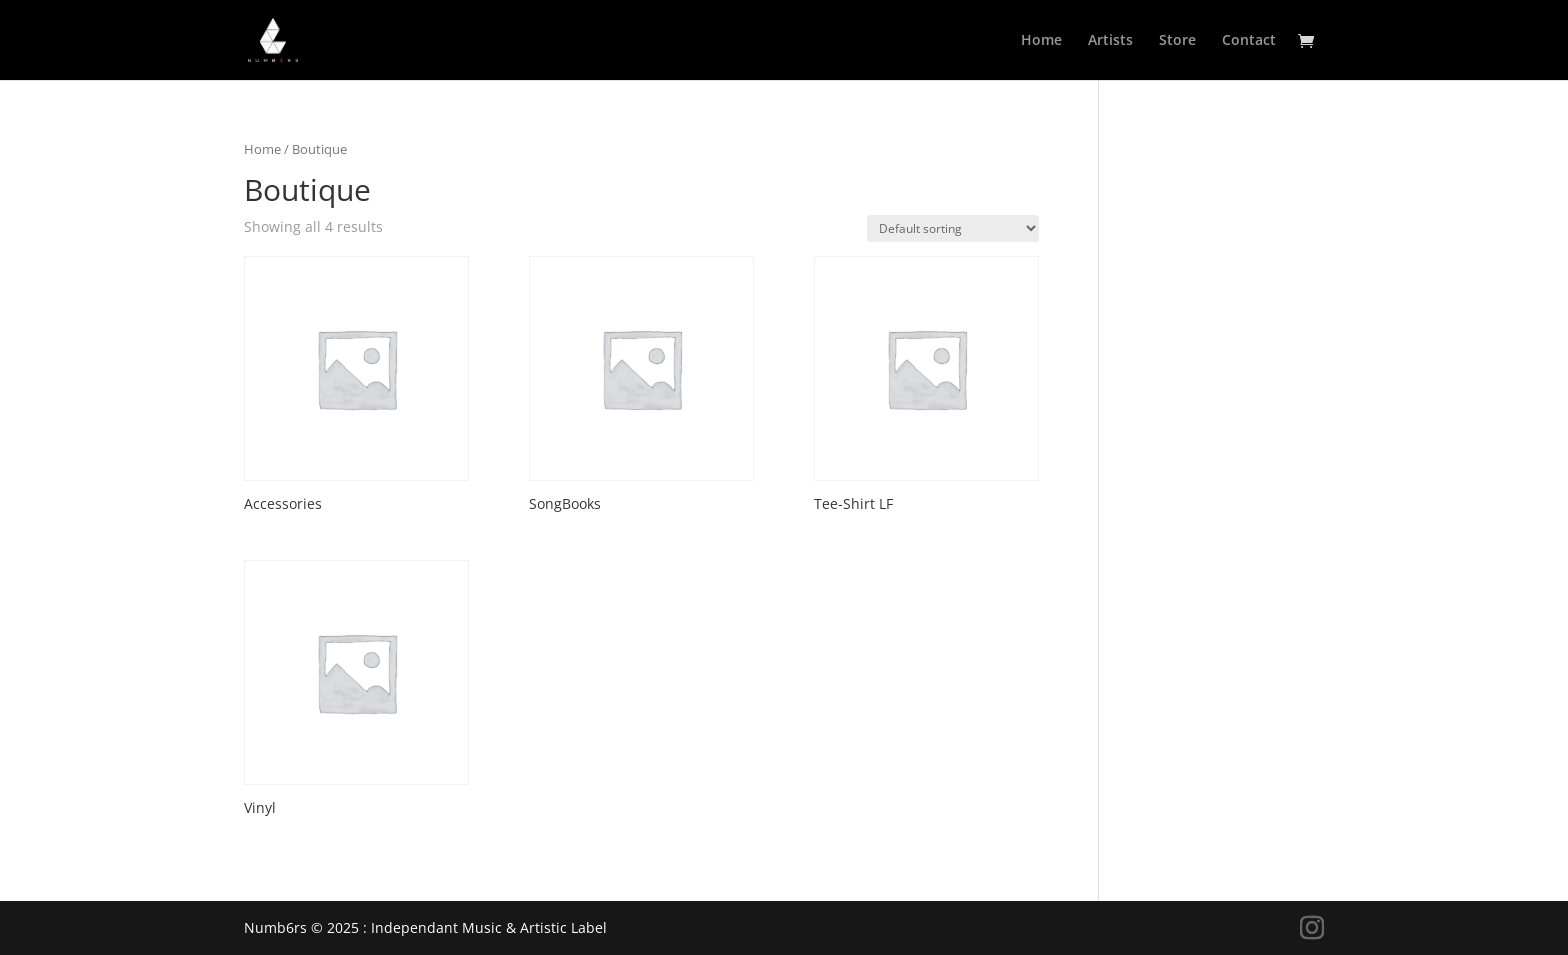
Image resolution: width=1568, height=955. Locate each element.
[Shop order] (953, 228)
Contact (1249, 41)
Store (1177, 41)
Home (1041, 41)
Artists (1110, 41)
